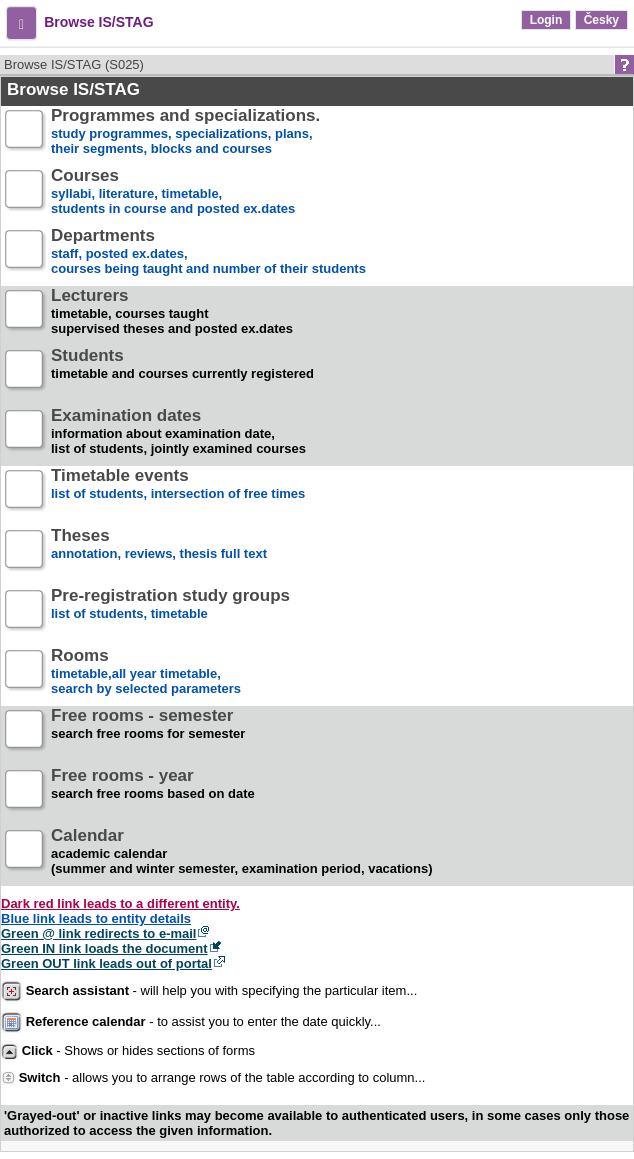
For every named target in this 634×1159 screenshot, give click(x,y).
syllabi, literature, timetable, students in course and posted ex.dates (173, 192)
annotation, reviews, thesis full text (159, 552)
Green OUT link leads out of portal (106, 963)
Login (546, 20)
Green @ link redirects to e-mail (98, 933)
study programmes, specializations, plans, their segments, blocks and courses (185, 132)
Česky (601, 20)
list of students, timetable (170, 612)
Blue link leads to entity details (96, 918)
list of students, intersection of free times (178, 492)
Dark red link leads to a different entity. (120, 903)
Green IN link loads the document (104, 948)
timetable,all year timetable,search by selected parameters (146, 672)
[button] (21, 23)
